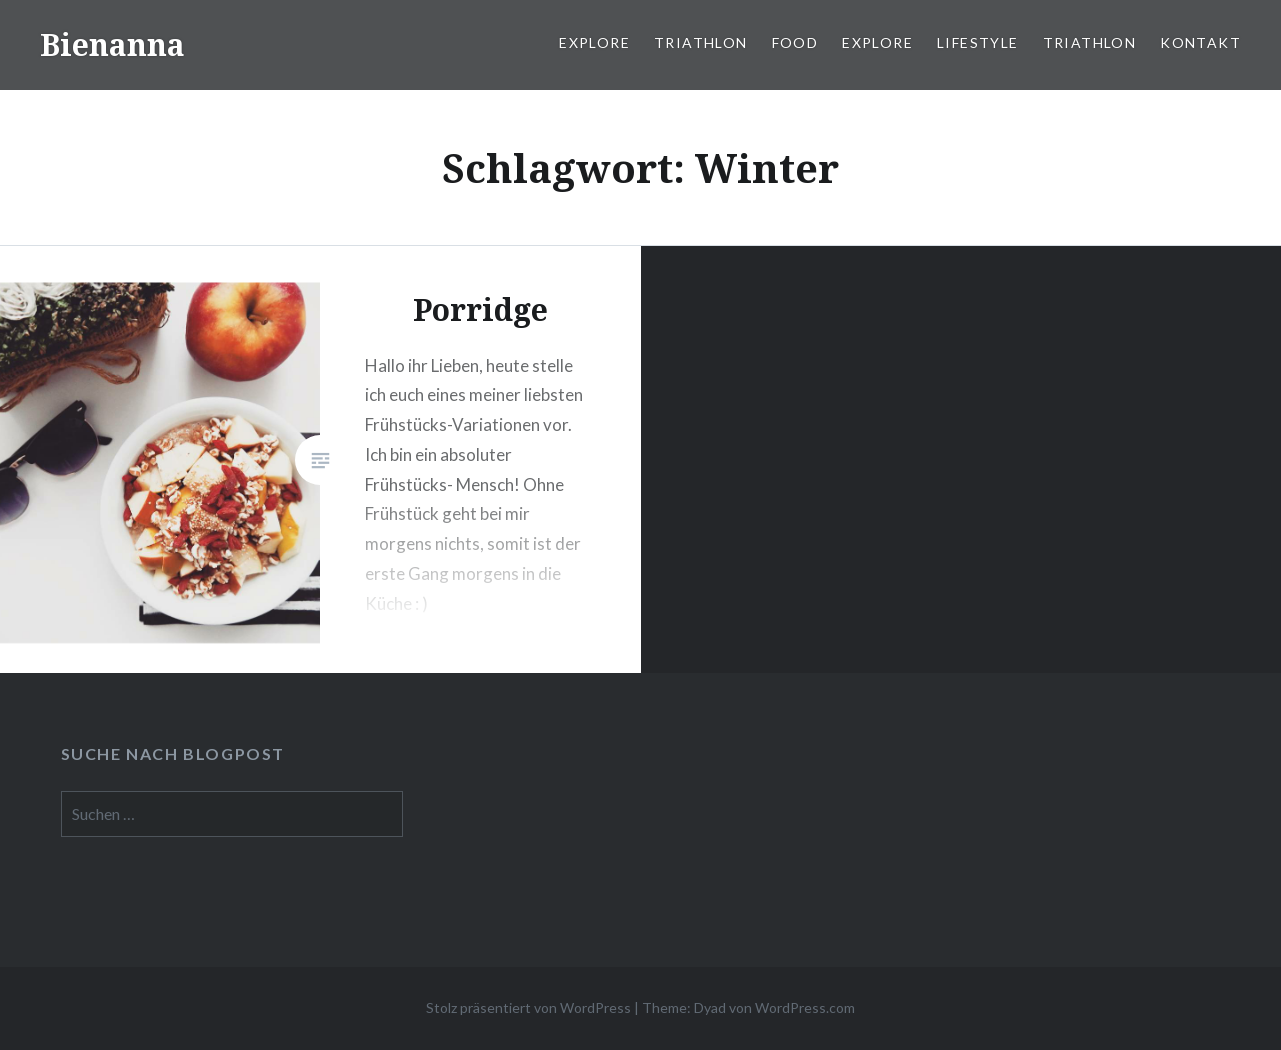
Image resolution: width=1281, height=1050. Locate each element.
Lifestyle (978, 42)
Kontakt (1200, 42)
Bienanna (112, 44)
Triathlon (701, 42)
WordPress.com (805, 1007)
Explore (594, 42)
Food (795, 42)
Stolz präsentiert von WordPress (528, 1007)
